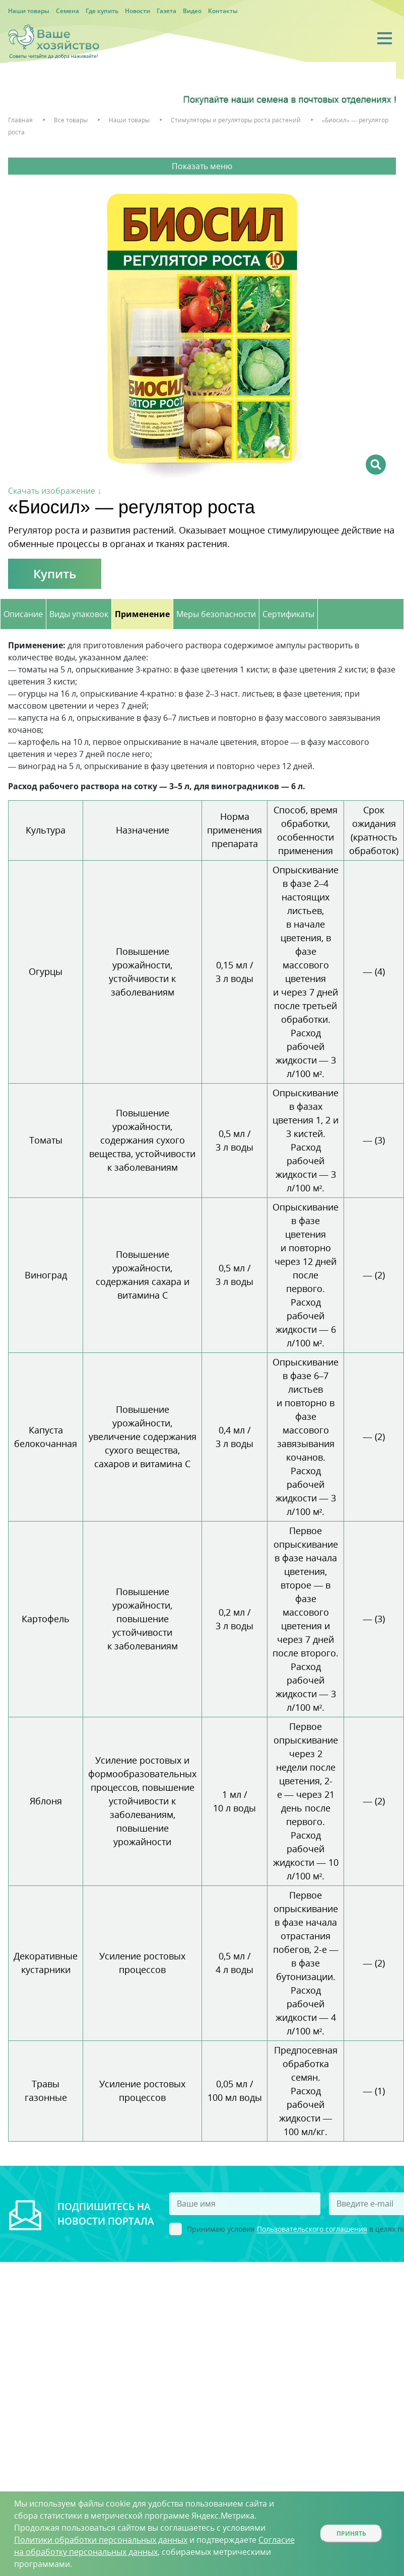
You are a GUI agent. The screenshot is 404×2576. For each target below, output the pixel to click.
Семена (67, 11)
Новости (137, 11)
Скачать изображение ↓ (54, 490)
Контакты (223, 11)
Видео (192, 11)
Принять (351, 2533)
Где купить (102, 11)
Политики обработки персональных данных (100, 2539)
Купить (54, 573)
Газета (166, 11)
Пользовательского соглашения (312, 2229)
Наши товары (28, 11)
